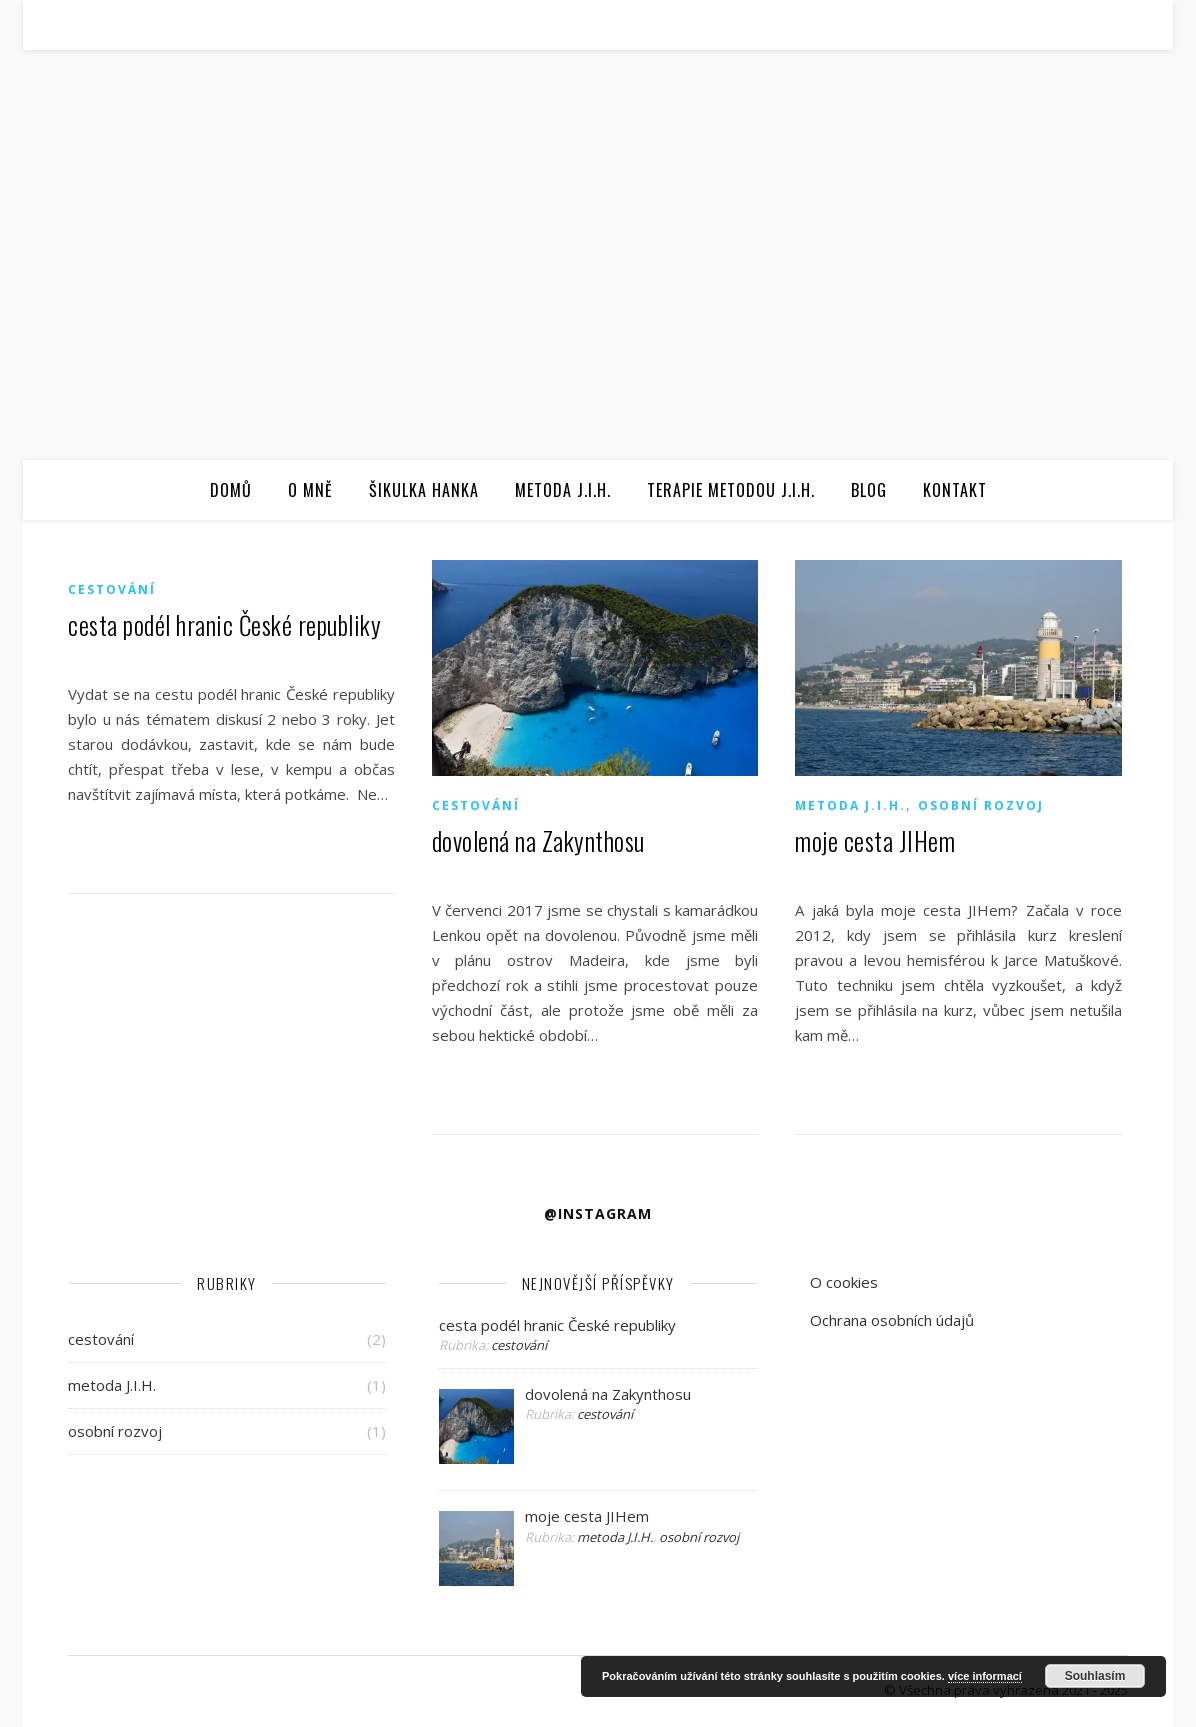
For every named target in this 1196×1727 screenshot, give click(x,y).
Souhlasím (1095, 1676)
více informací (985, 1676)
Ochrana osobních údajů (892, 1320)
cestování (112, 589)
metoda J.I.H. (850, 805)
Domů (231, 490)
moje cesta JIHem (875, 840)
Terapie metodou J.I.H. (731, 490)
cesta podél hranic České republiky (224, 624)
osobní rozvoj (981, 805)
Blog (869, 490)
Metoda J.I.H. (563, 490)
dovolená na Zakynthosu (538, 840)
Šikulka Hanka (424, 490)
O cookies (844, 1282)
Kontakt (955, 490)
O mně (310, 490)
